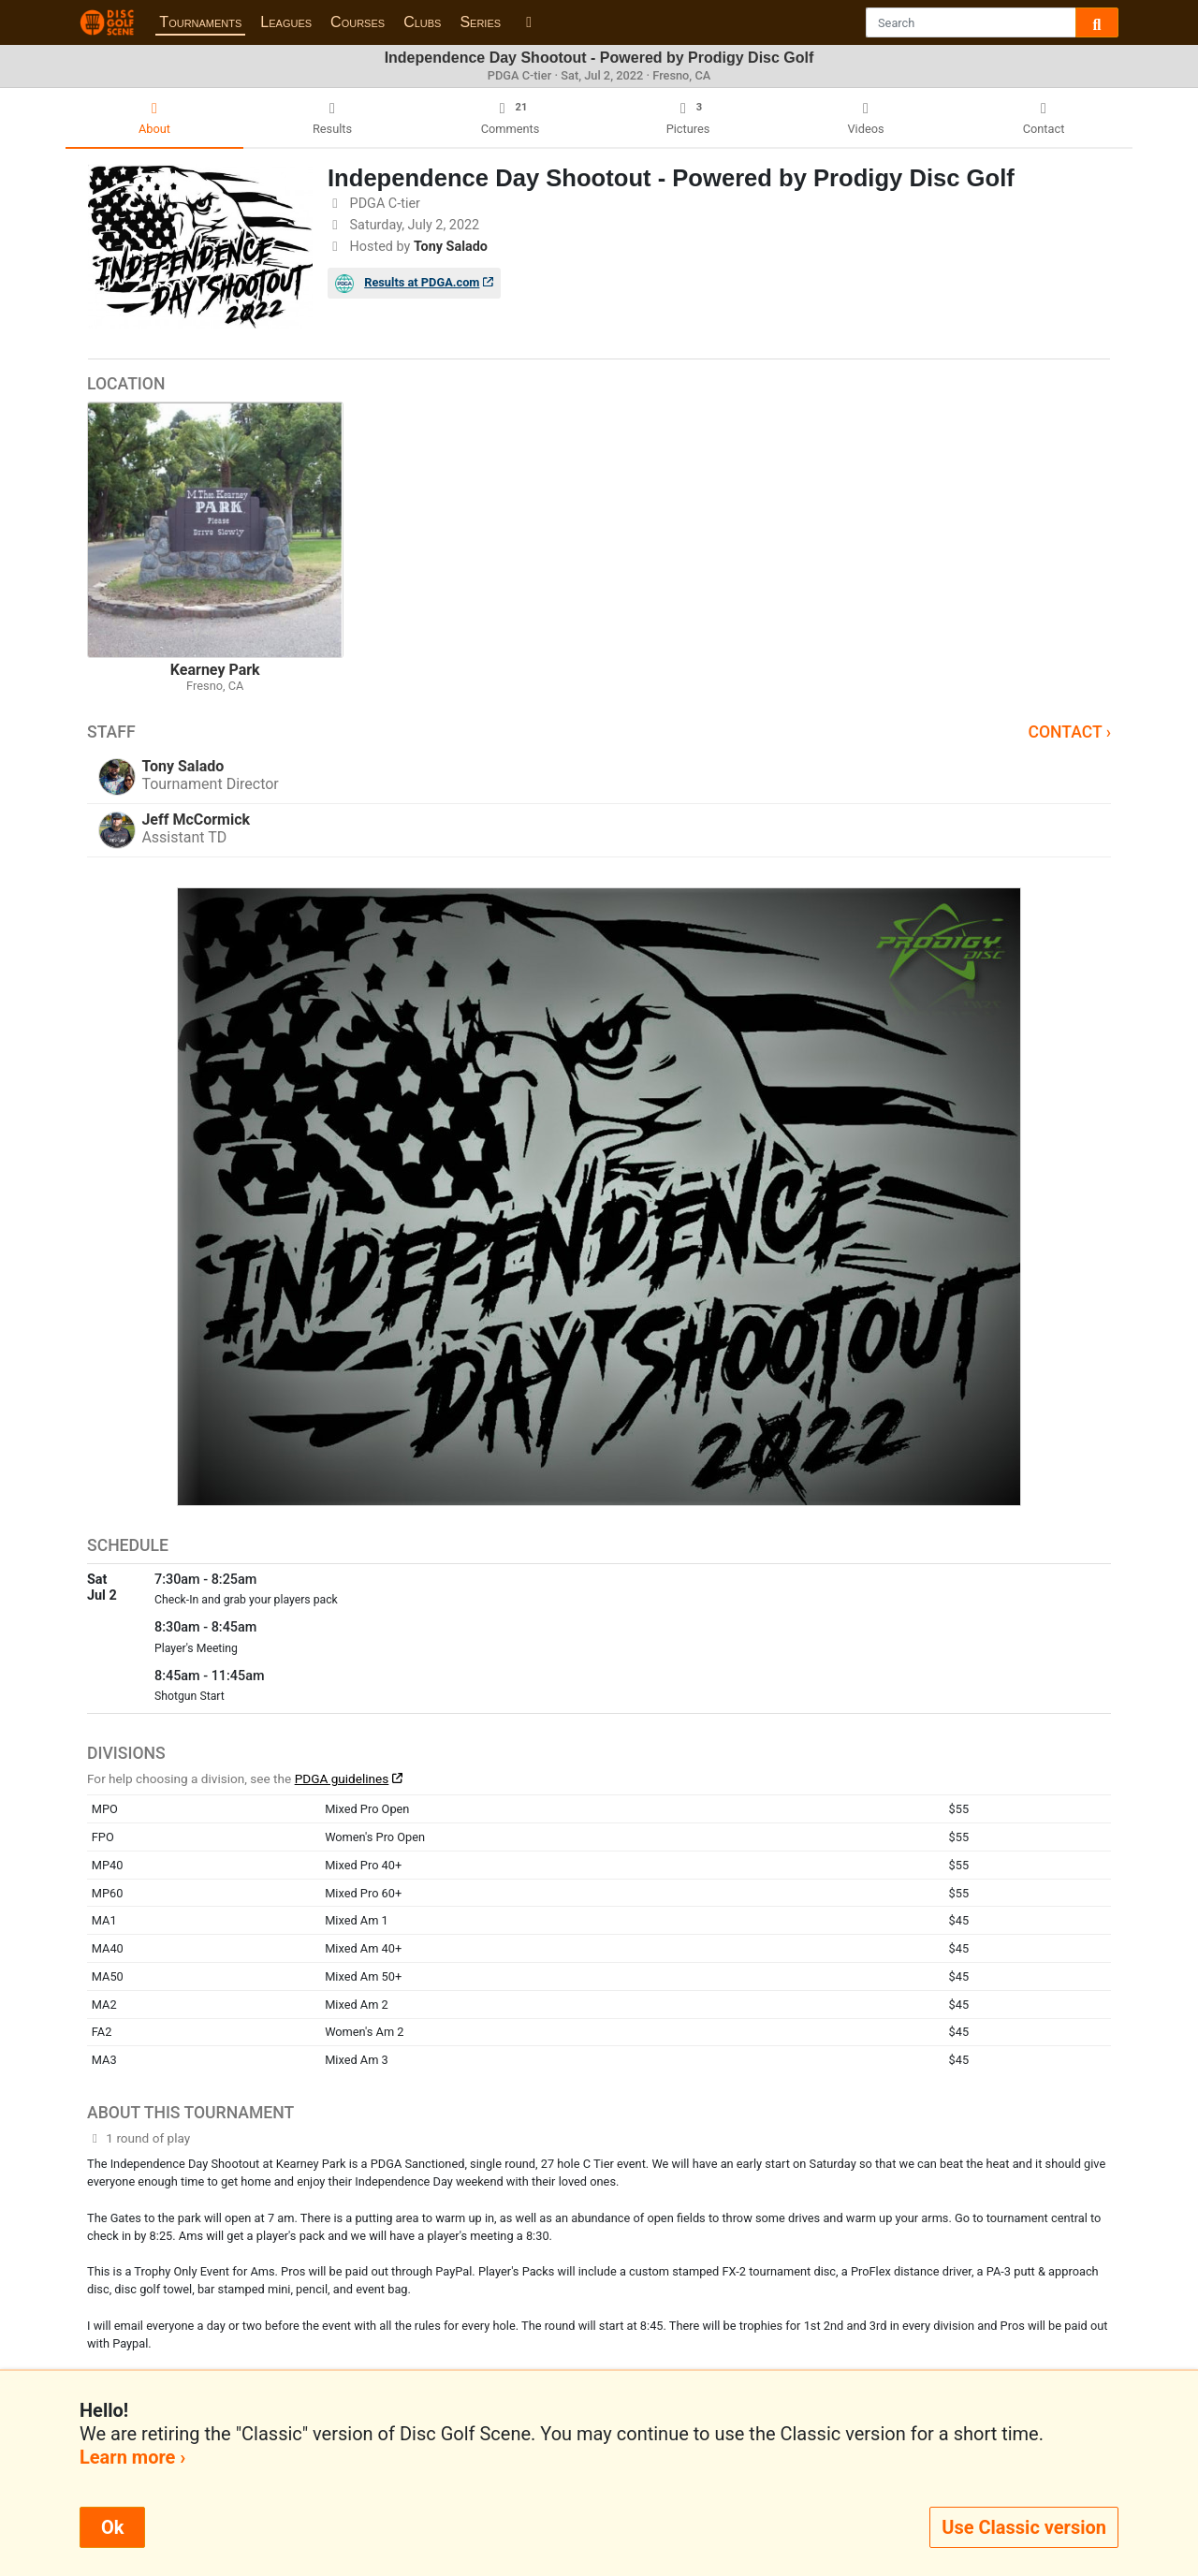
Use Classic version (1024, 2527)
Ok (112, 2527)
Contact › (1069, 732)
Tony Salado (451, 247)
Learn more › (132, 2457)
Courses (357, 22)
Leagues (286, 22)
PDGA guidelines (342, 1778)
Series (480, 22)
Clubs (422, 22)
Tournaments (200, 22)
